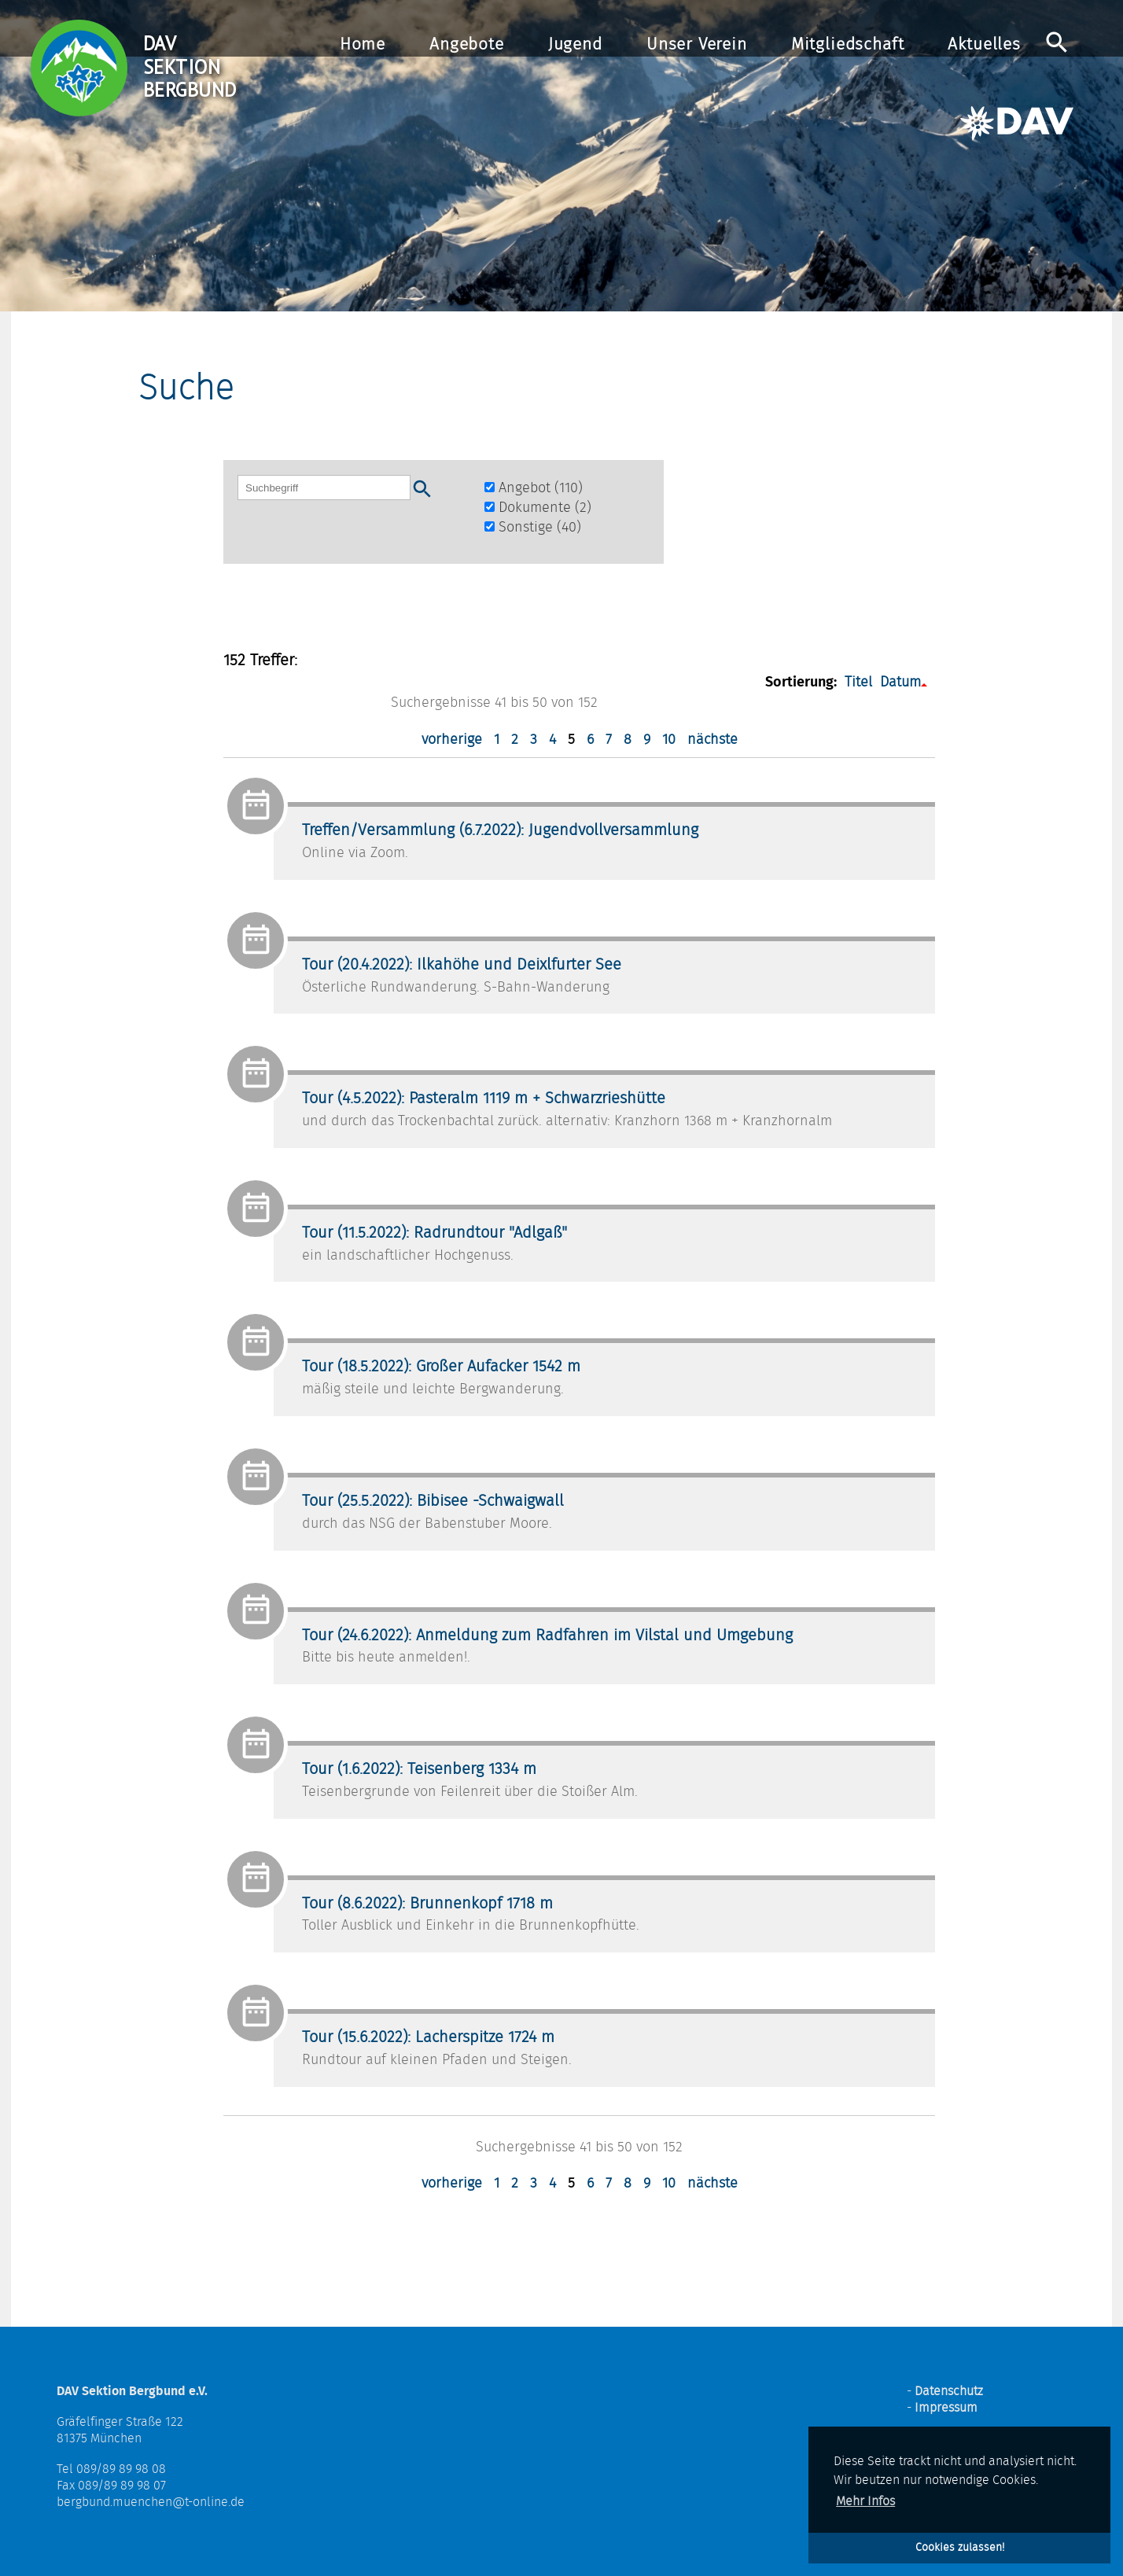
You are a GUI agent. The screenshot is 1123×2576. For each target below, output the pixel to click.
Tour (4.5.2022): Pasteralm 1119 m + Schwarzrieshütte (483, 1098)
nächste (712, 740)
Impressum (946, 2407)
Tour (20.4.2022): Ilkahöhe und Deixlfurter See (461, 965)
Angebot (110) (533, 488)
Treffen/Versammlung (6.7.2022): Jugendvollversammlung (500, 830)
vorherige (452, 740)
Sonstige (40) (532, 527)
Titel (858, 682)
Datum (900, 682)
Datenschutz (949, 2391)
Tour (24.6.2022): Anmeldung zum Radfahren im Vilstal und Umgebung (547, 1635)
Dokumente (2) (537, 508)
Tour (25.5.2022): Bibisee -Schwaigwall (433, 1501)
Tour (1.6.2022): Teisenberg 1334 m (419, 1769)
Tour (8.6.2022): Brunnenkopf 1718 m (427, 1904)
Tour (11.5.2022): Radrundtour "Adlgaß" (434, 1233)
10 (669, 740)
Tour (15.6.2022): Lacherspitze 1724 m (428, 2037)
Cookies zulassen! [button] (959, 2547)
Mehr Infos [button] (865, 2501)
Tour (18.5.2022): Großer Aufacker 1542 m (441, 1366)
